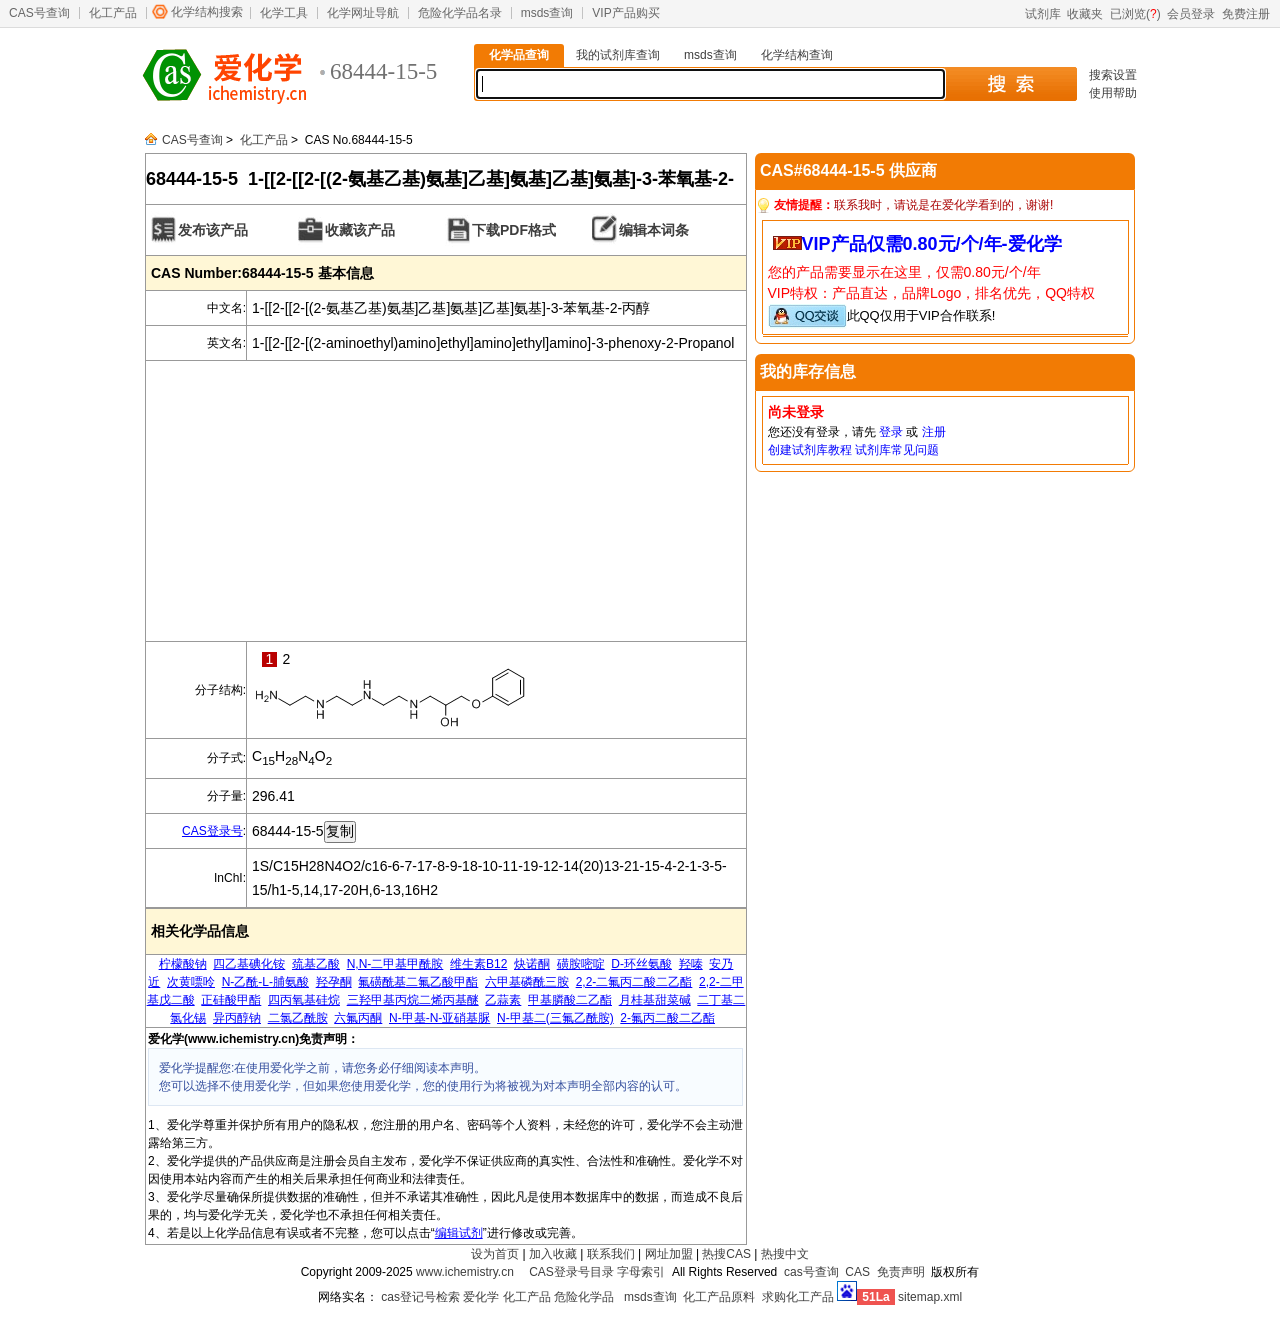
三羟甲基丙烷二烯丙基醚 (413, 1000)
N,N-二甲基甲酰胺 (395, 964)
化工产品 (113, 13)
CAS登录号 (212, 831)
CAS (857, 1272)
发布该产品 (213, 230)
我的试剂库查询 (618, 55)
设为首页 (495, 1254)
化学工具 (284, 13)
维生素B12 (478, 964)
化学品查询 (519, 55)
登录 (891, 432)
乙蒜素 (503, 1000)
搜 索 (1010, 84)
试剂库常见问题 (897, 450)
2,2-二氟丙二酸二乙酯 (634, 982)
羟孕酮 (334, 982)
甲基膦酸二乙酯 (570, 1000)
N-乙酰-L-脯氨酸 (265, 982)
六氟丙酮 (358, 1018)
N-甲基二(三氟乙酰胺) (555, 1018)
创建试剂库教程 (810, 450)
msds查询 (547, 13)
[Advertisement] (446, 501)
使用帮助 (1113, 93)
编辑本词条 (654, 230)
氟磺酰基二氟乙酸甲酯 (418, 982)
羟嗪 (691, 964)
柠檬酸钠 (183, 964)
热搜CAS (726, 1254)
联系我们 (611, 1254)
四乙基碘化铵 (249, 964)
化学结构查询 (797, 55)
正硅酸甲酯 (231, 1000)
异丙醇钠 (237, 1018)
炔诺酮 (532, 964)
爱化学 (481, 1297)
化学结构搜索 (207, 12)
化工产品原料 (719, 1297)
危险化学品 (584, 1297)
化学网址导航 (363, 13)
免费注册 (1246, 14)
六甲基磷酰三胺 (527, 982)
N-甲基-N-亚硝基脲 (439, 1018)
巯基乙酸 (316, 964)
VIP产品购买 (625, 13)
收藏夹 (1085, 14)
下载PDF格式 (514, 230)
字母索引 (641, 1272)
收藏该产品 (360, 230)
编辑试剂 (459, 1233)
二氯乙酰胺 (298, 1018)
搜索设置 (1113, 75)
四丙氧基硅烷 (304, 1000)
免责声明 (901, 1272)
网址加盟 (669, 1254)
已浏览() (1135, 14)
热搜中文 (785, 1254)
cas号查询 (811, 1272)
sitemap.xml (930, 1297)
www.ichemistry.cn (465, 1272)
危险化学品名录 (460, 13)
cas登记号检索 (420, 1297)
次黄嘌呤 (191, 982)
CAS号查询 (39, 13)
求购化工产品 (798, 1297)
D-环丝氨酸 (641, 964)
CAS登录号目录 (571, 1272)
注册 (934, 432)
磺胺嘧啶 (581, 964)
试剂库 (1043, 14)
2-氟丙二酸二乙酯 (667, 1018)
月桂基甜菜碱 (655, 1000)
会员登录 (1191, 14)
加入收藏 (553, 1254)
